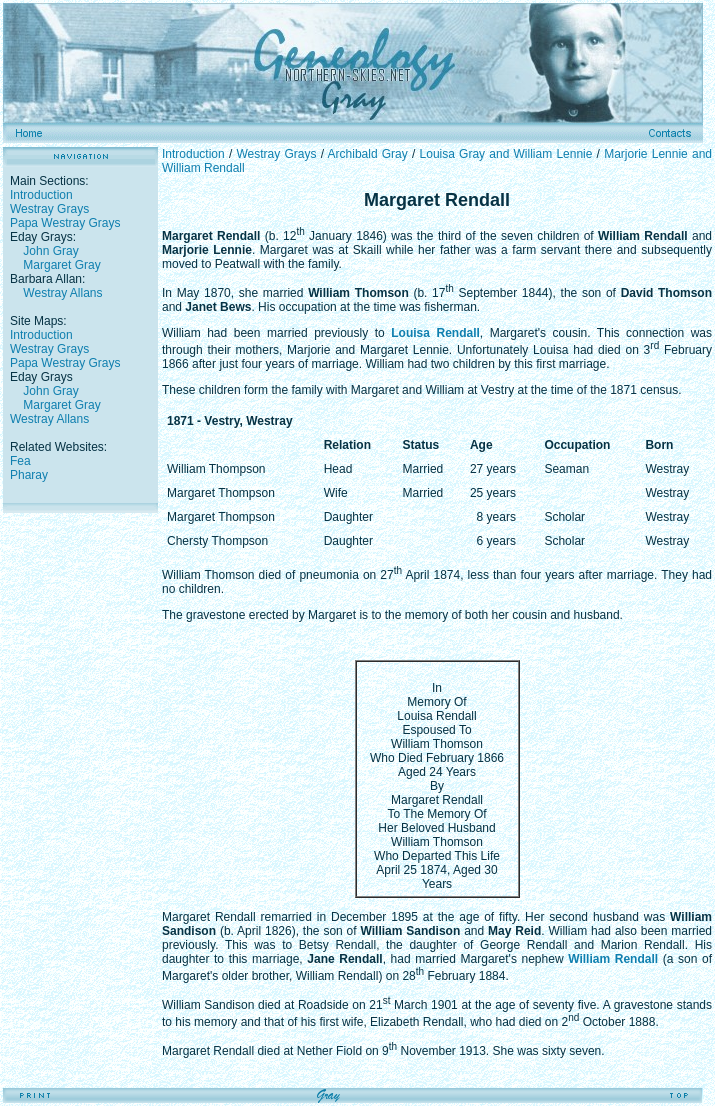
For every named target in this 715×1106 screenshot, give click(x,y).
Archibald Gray (368, 154)
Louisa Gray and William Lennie (506, 154)
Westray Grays (49, 209)
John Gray (50, 251)
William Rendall (613, 959)
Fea (20, 461)
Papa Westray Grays (65, 223)
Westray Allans (62, 293)
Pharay (29, 475)
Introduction (41, 195)
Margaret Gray (61, 265)
